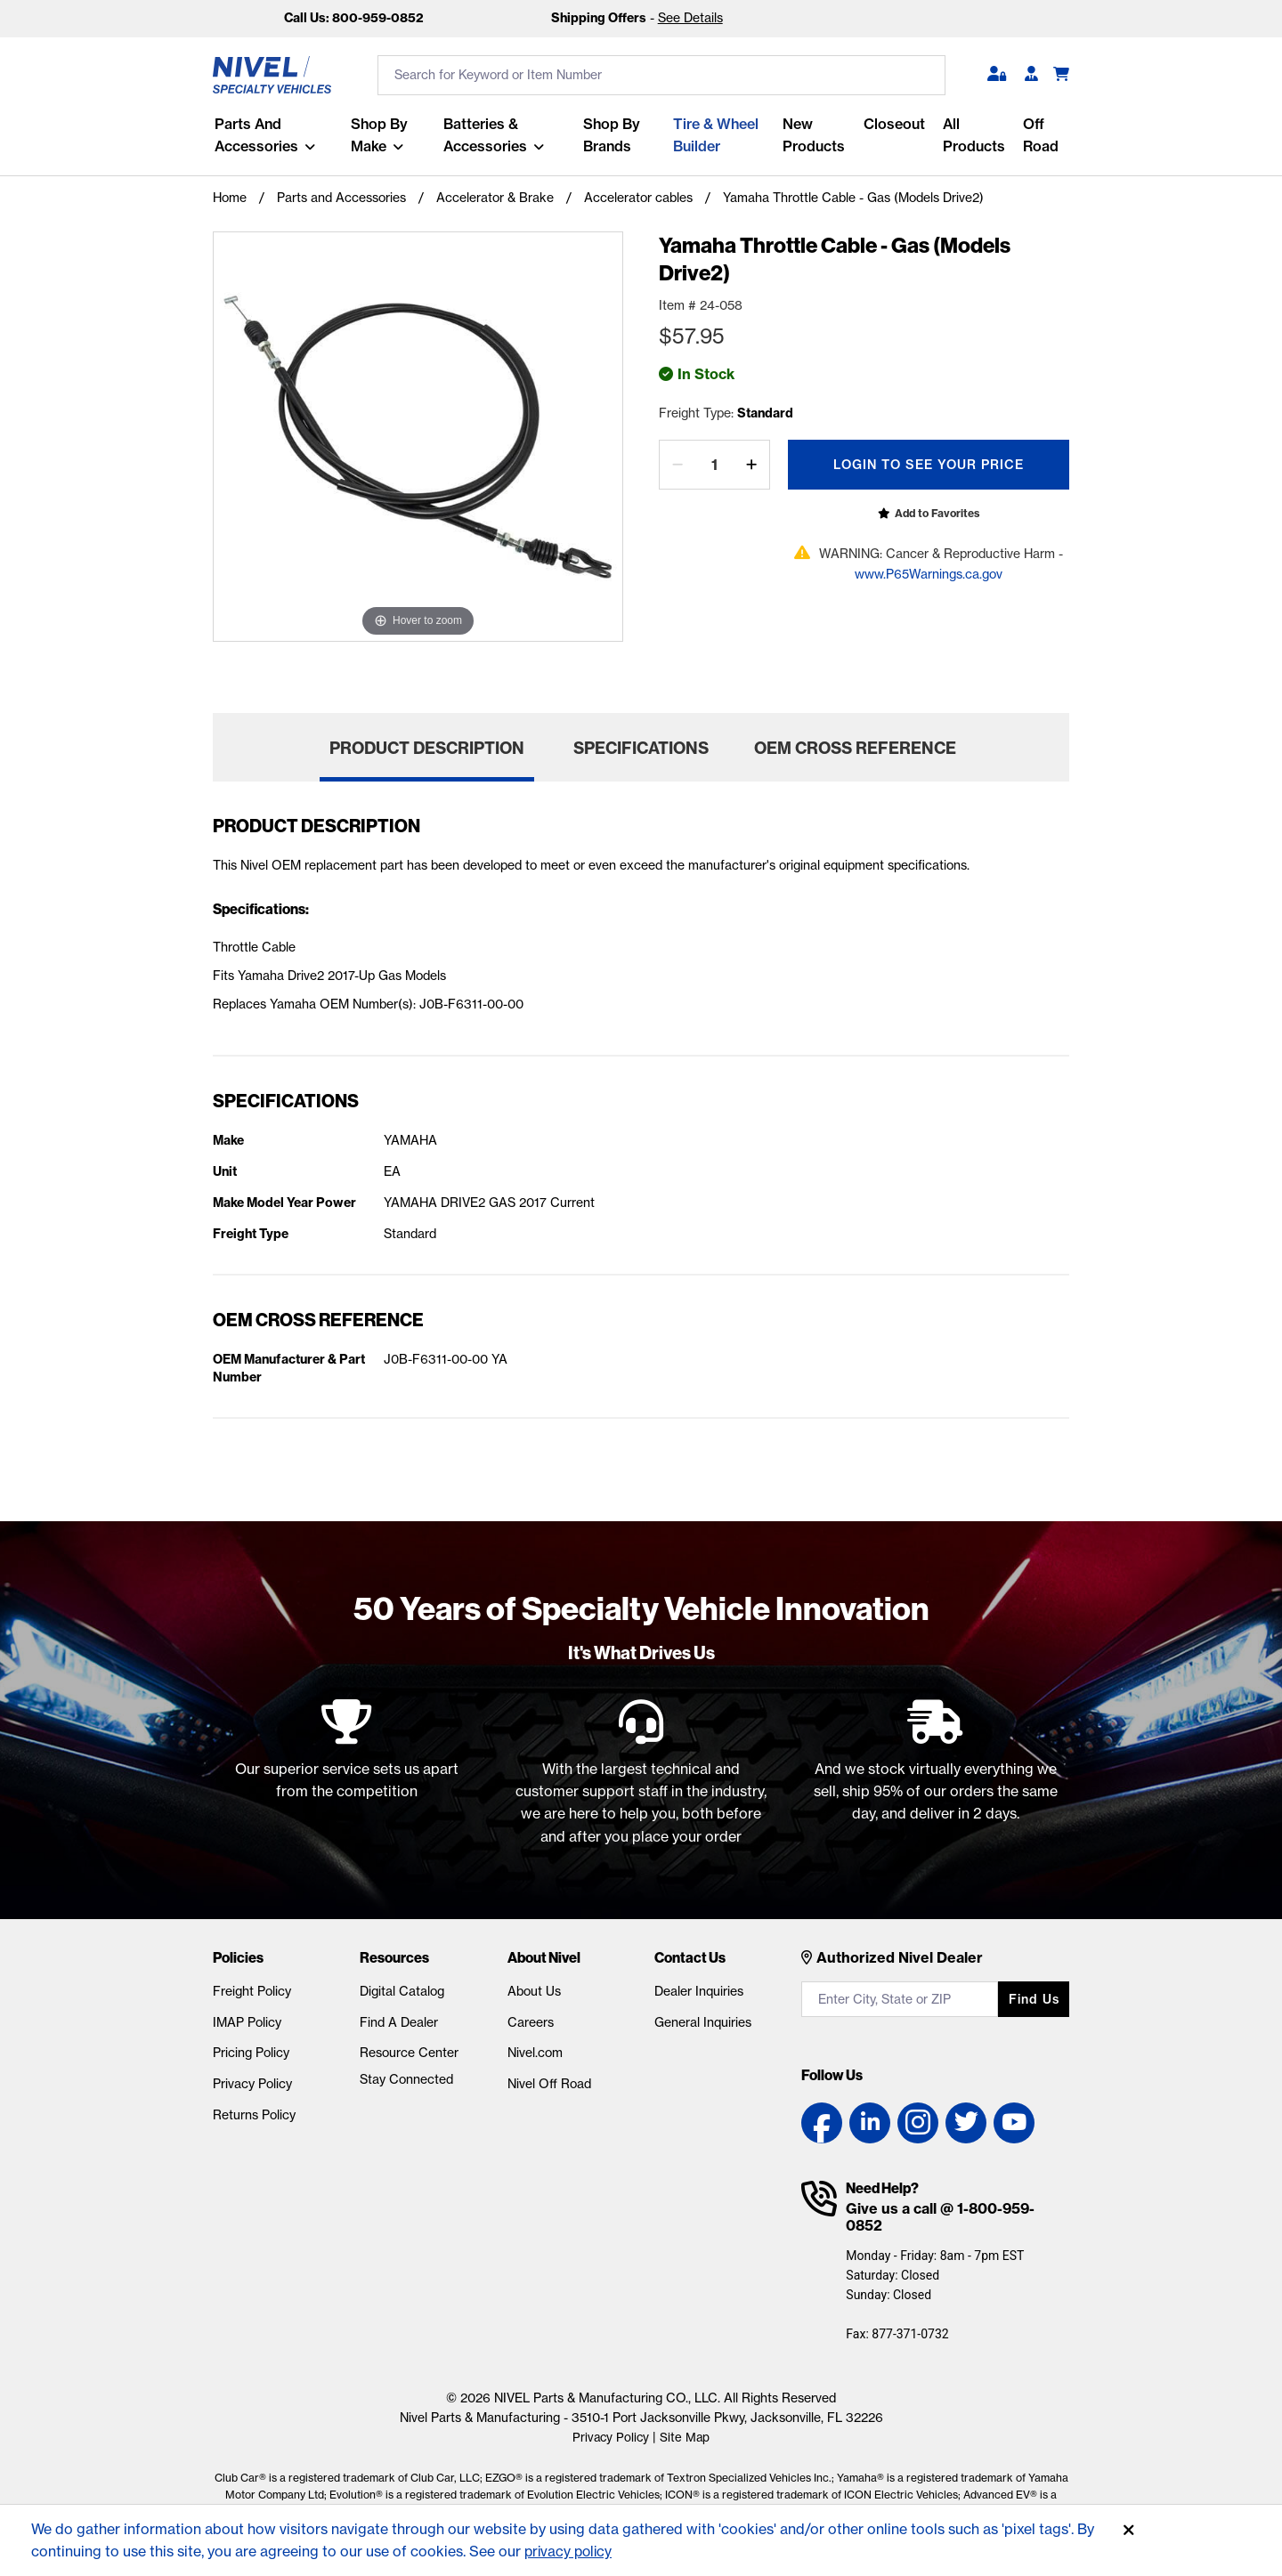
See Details (690, 18)
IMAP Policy (247, 2022)
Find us (1034, 1999)
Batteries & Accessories (484, 135)
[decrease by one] (677, 465)
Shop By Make (378, 135)
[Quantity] (714, 465)
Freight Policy (252, 1991)
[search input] (661, 75)
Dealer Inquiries (698, 1991)
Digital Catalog (402, 1991)
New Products (813, 135)
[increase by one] (751, 465)
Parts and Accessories (254, 135)
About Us (534, 1991)
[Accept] (1129, 2530)
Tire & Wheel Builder (715, 135)
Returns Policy (254, 2115)
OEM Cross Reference (855, 748)
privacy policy (570, 2551)
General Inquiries (702, 2022)
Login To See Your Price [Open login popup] (928, 465)
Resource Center (409, 2053)
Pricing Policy (251, 2053)
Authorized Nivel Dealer (899, 1957)
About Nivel (543, 1957)
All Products (973, 135)
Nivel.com (535, 2053)
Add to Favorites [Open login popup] (937, 513)
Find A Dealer (399, 2022)
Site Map (686, 2437)
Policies (238, 1957)
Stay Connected (406, 2079)
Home (230, 198)
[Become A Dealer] (1031, 75)
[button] (996, 75)
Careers (530, 2022)
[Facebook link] (821, 2122)
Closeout (893, 124)
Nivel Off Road (549, 2084)
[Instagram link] (917, 2122)
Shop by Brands (610, 135)
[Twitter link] (965, 2122)
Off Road (1040, 135)
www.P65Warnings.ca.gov (928, 574)
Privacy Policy (252, 2084)
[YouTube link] (1014, 2122)
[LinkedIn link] (869, 2122)
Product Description (426, 748)
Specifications (641, 748)
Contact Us (690, 1957)
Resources (394, 1957)
